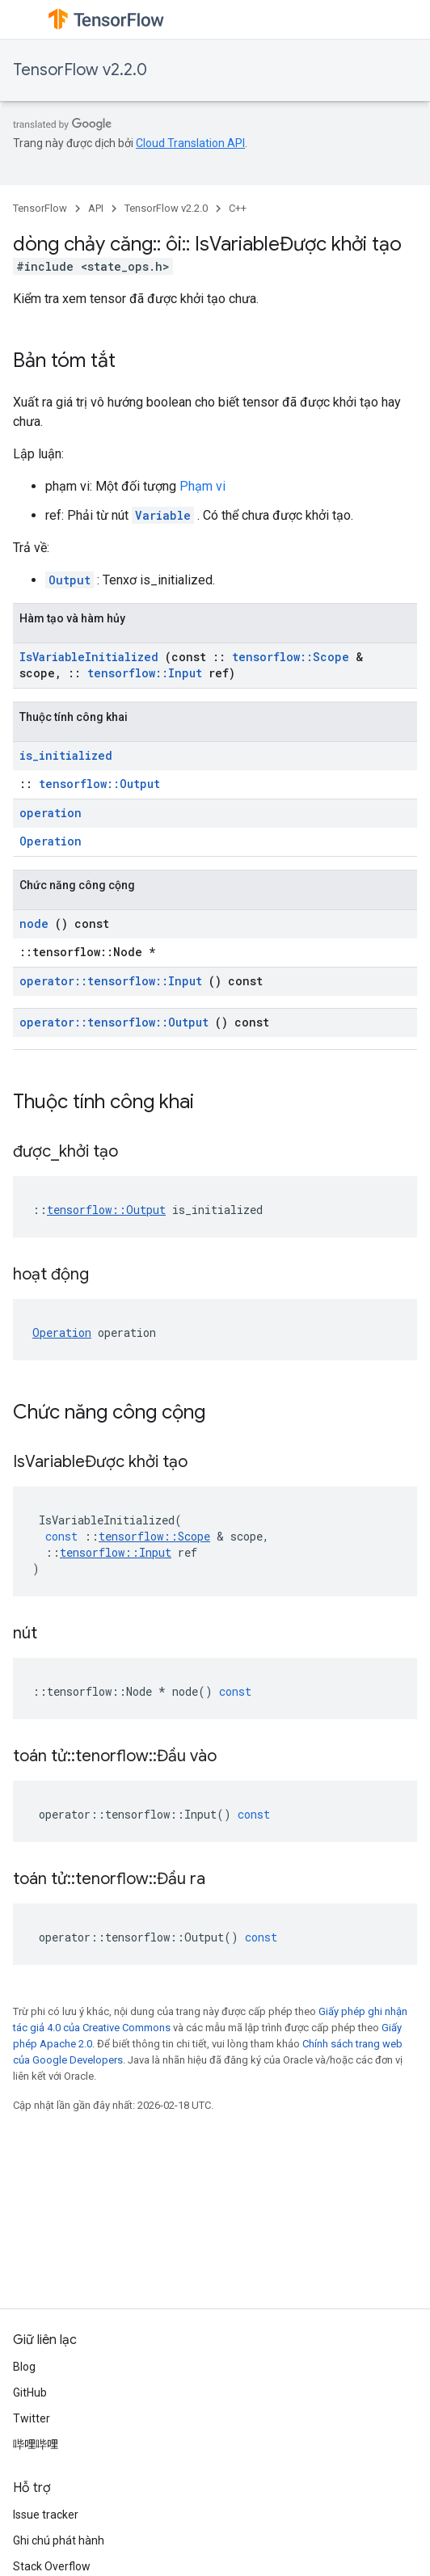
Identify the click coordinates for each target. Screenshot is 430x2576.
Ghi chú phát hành (58, 2540)
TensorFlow (40, 208)
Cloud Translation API (190, 143)
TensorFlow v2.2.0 (80, 70)
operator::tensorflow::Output (114, 1022)
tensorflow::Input (144, 673)
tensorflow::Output (99, 783)
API (95, 208)
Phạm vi (202, 486)
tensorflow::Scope (290, 656)
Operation (50, 841)
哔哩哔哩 (35, 2444)
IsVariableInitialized (88, 656)
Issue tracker (45, 2514)
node (33, 923)
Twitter (31, 2418)
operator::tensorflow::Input (110, 981)
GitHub (30, 2392)
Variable (163, 515)
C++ (238, 208)
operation (50, 812)
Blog (24, 2366)
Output (69, 580)
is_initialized (65, 755)
